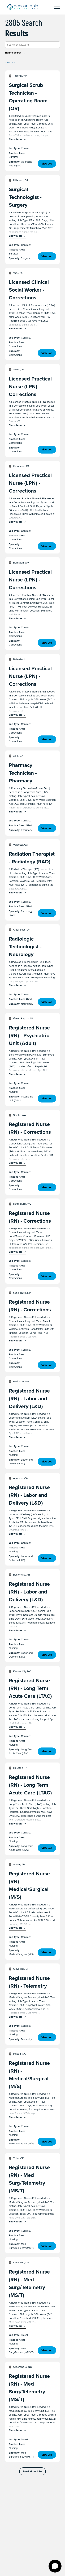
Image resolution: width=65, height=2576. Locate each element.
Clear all (10, 62)
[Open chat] (55, 2566)
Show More (15, 139)
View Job (46, 164)
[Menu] (55, 7)
